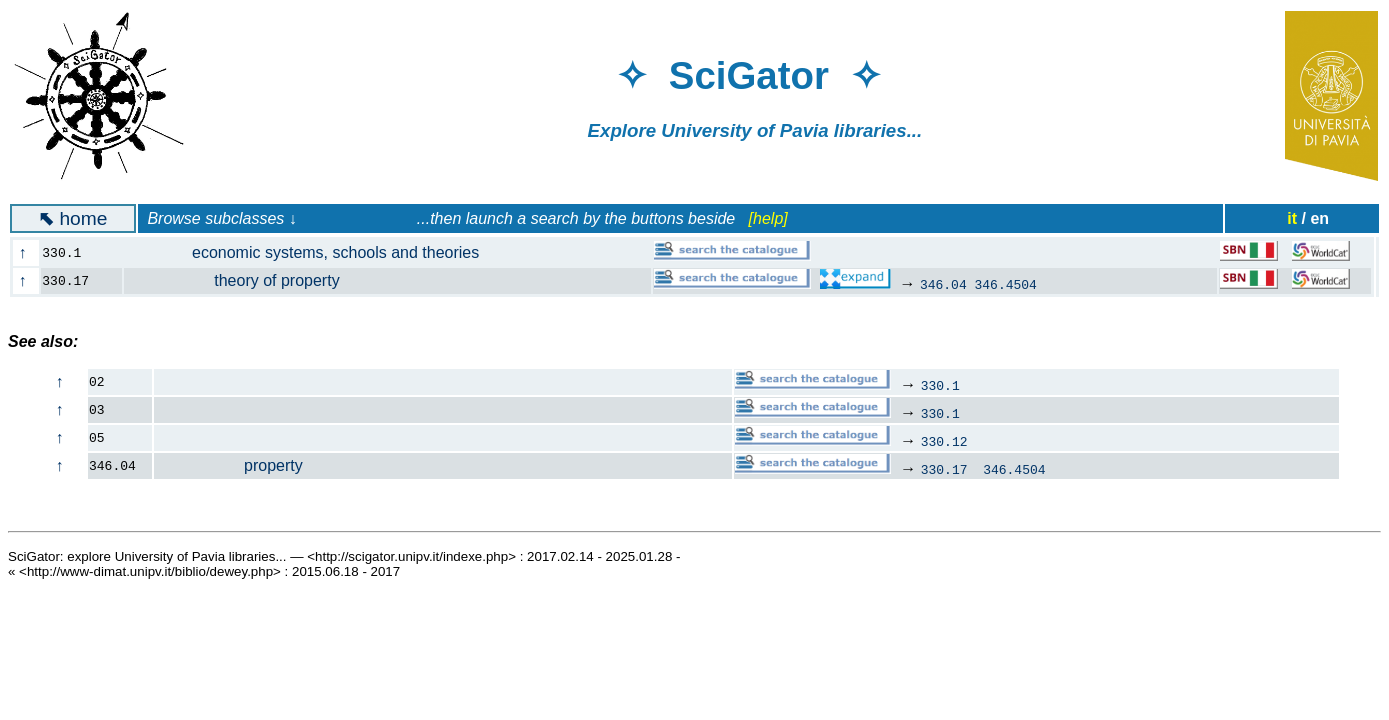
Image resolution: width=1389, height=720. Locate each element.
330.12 (944, 441)
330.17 (944, 469)
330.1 (940, 385)
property (229, 465)
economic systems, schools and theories (313, 252)
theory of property (243, 280)
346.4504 (1006, 284)
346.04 (943, 284)
